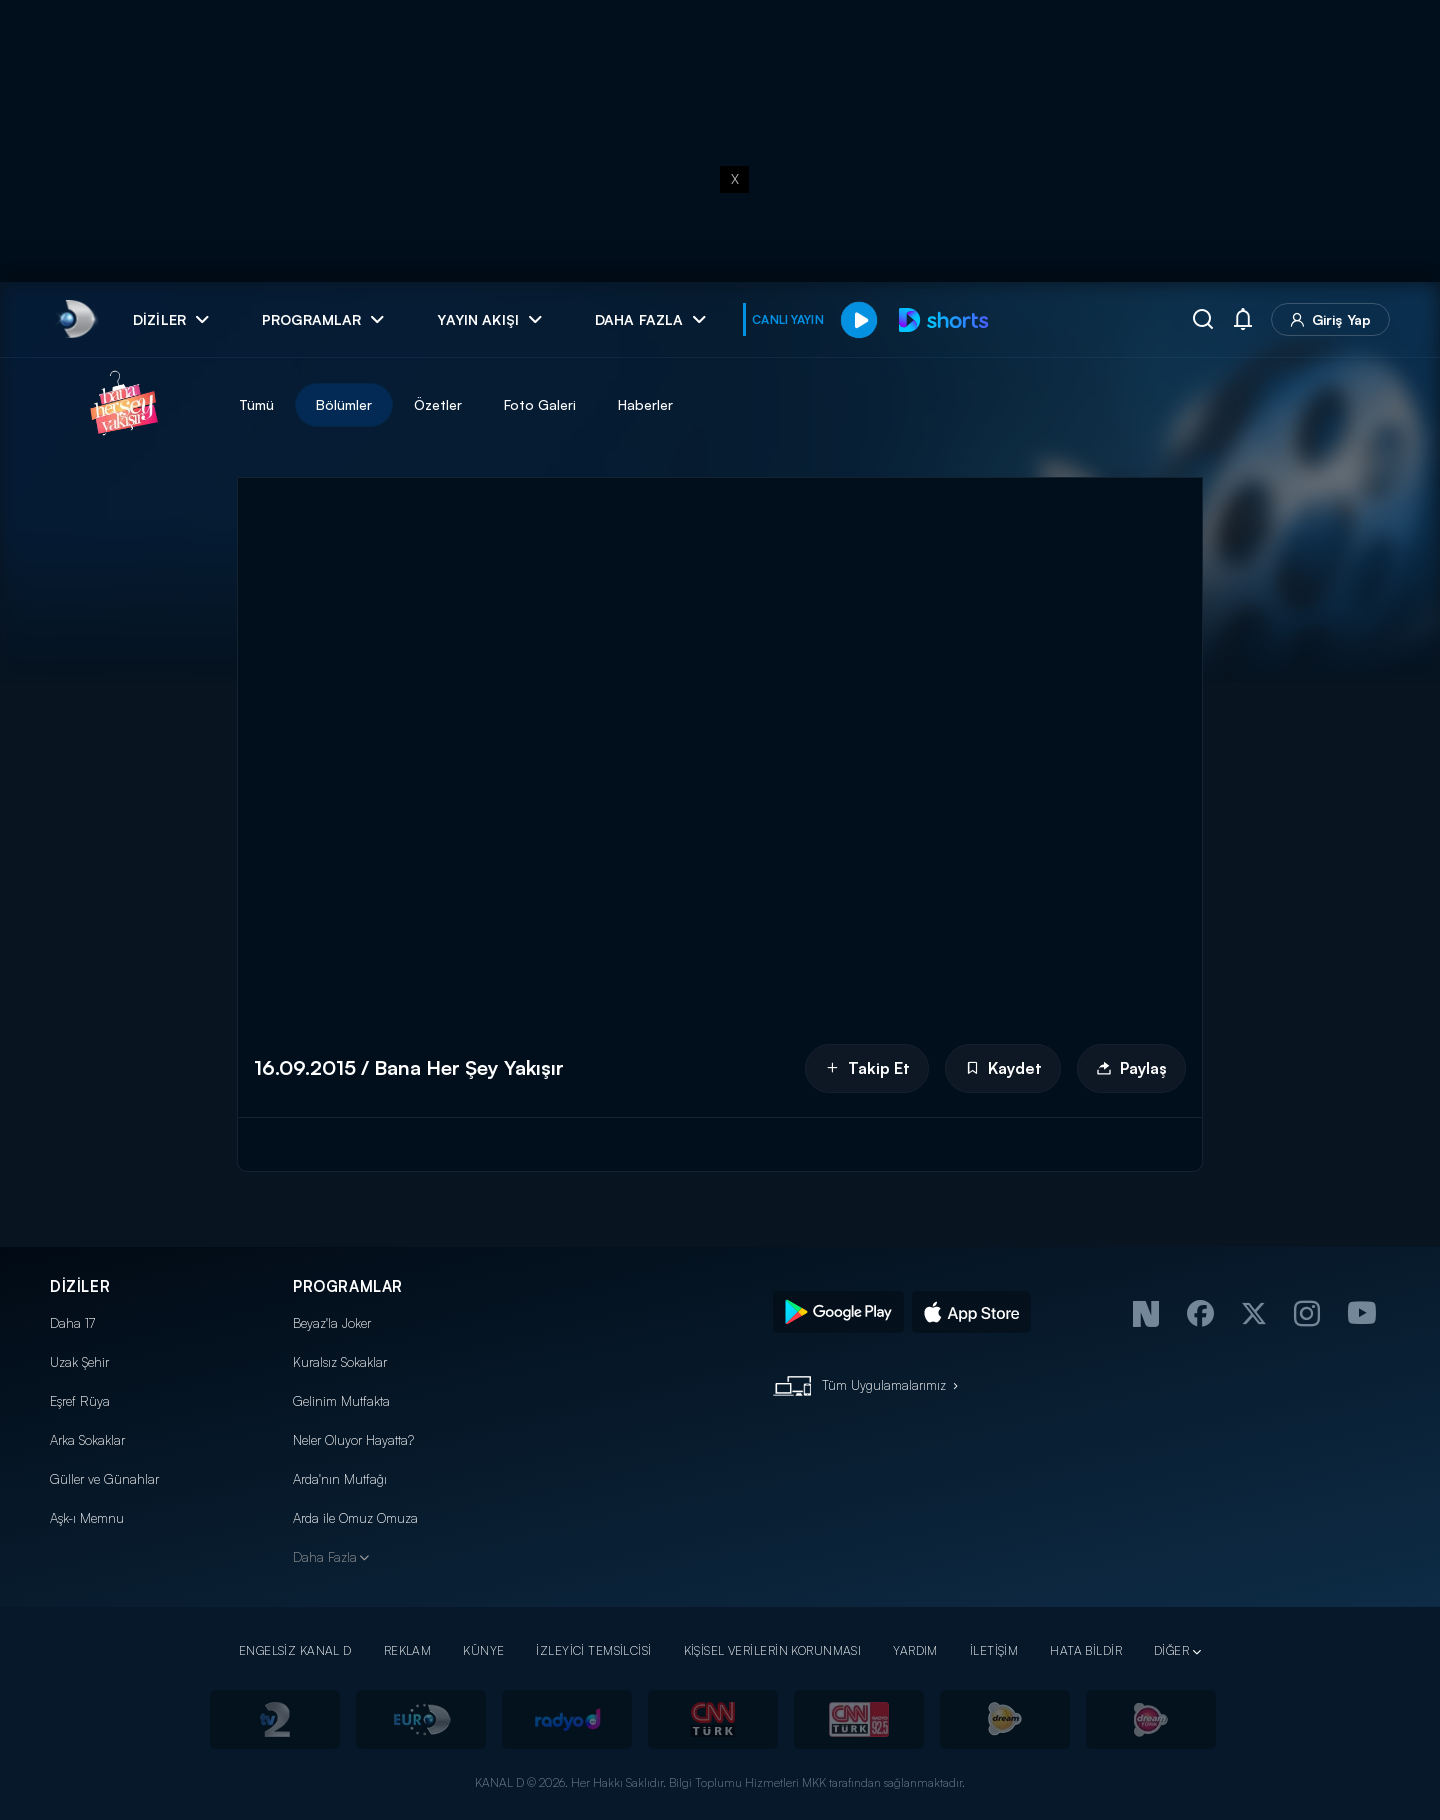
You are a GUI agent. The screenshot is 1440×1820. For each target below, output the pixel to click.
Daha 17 (72, 1323)
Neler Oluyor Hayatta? (353, 1440)
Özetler (438, 404)
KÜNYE (483, 1650)
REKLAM (408, 1650)
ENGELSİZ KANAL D (295, 1650)
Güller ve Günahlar (104, 1479)
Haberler (645, 404)
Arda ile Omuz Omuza (355, 1518)
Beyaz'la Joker (332, 1323)
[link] (75, 319)
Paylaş (1131, 1068)
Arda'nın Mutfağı (340, 1479)
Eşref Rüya (80, 1401)
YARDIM (915, 1650)
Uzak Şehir (79, 1362)
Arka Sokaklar (87, 1440)
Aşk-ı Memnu (87, 1518)
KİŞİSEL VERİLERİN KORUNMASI (773, 1650)
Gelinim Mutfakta (341, 1401)
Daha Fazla (325, 1557)
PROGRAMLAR (348, 1286)
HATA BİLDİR (1086, 1650)
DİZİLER (80, 1286)
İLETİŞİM (994, 1650)
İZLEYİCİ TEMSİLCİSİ (593, 1650)
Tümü (256, 404)
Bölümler (344, 404)
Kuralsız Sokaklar (340, 1362)
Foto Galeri (540, 404)
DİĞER (1171, 1650)
